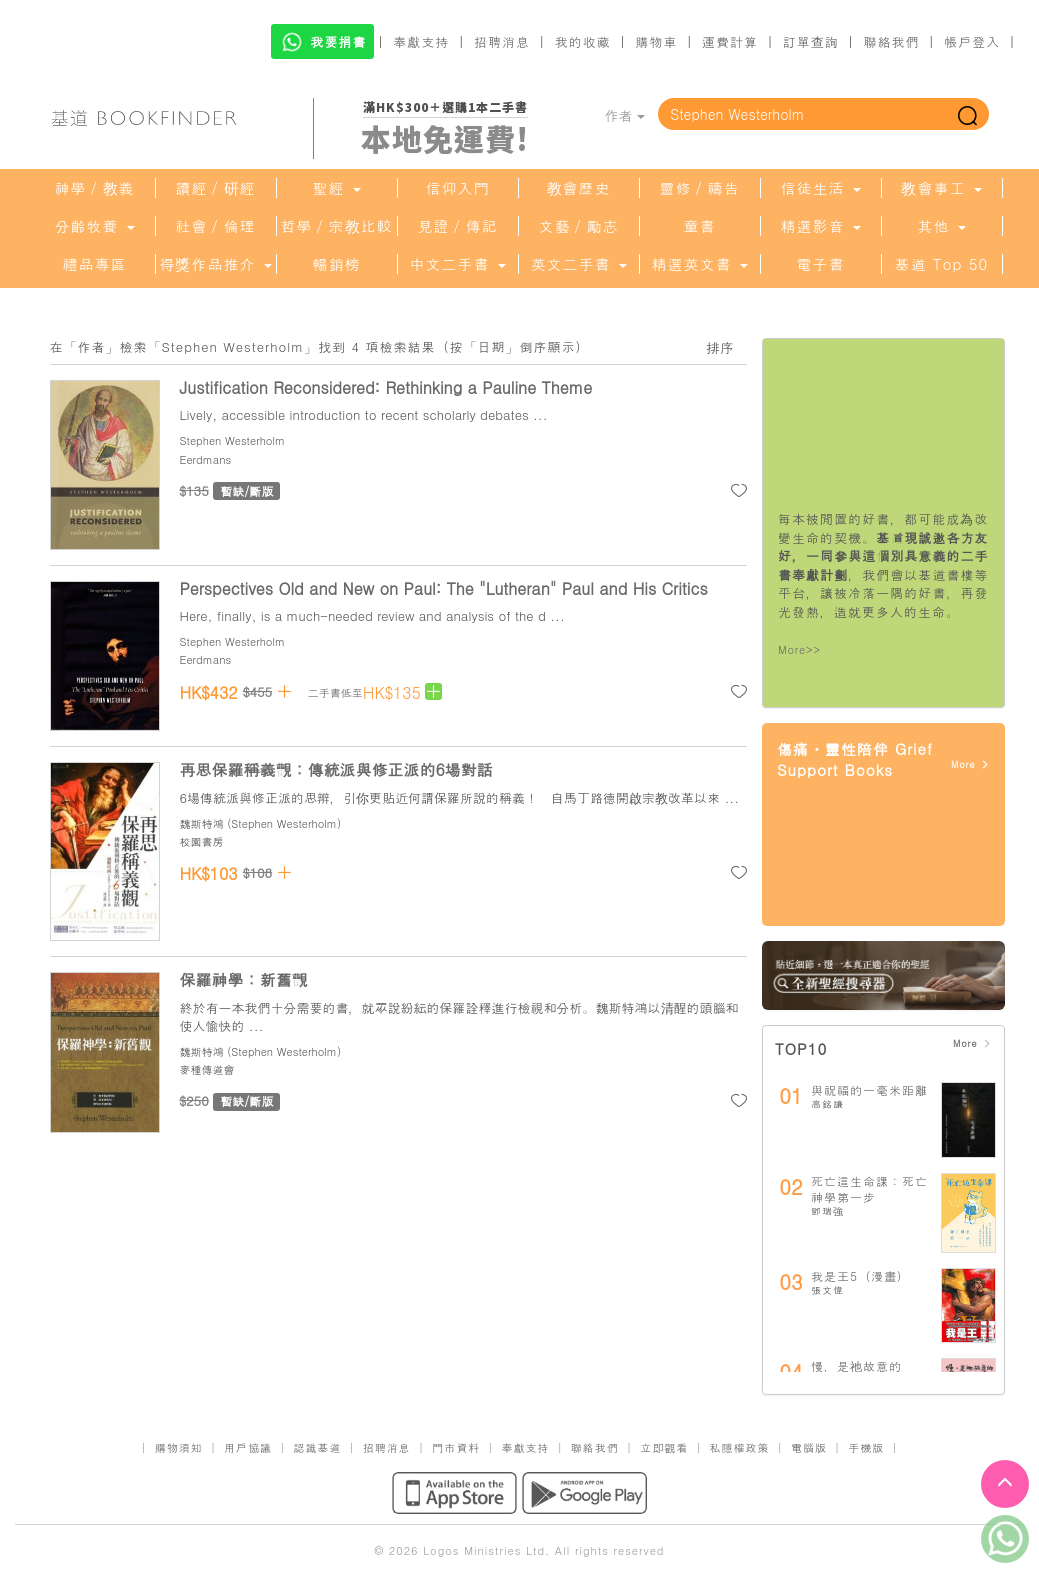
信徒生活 (820, 188)
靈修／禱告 (700, 188)
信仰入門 (458, 188)
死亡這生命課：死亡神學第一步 (869, 1188)
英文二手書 (578, 264)
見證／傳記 (458, 226)
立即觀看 (664, 1447)
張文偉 (827, 1290)
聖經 (336, 188)
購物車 (656, 41)
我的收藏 (583, 41)
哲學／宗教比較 (337, 226)
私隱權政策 (740, 1447)
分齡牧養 (94, 226)
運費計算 (730, 41)
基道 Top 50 (941, 264)
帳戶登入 (972, 41)
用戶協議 (248, 1447)
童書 (700, 226)
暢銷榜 (337, 264)
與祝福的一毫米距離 (869, 1089)
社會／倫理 (216, 226)
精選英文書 (699, 264)
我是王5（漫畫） (860, 1275)
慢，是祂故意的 (856, 1365)
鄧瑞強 (827, 1211)
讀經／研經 (216, 188)
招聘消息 (502, 41)
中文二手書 (457, 264)
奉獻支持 (421, 41)
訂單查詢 (811, 41)
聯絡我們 (891, 41)
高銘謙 (827, 1104)
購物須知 (179, 1447)
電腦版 (809, 1447)
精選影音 (820, 226)
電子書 (821, 264)
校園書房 (202, 841)
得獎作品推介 (215, 264)
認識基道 (317, 1447)
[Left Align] (433, 691)
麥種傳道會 (207, 1069)
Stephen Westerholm (233, 440)
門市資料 (456, 1447)
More (970, 764)
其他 (941, 226)
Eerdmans (206, 459)
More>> (799, 649)
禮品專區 (95, 264)
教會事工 (941, 188)
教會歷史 (579, 188)
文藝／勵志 (579, 226)
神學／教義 (95, 188)
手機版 (866, 1447)
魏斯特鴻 (202, 823)
